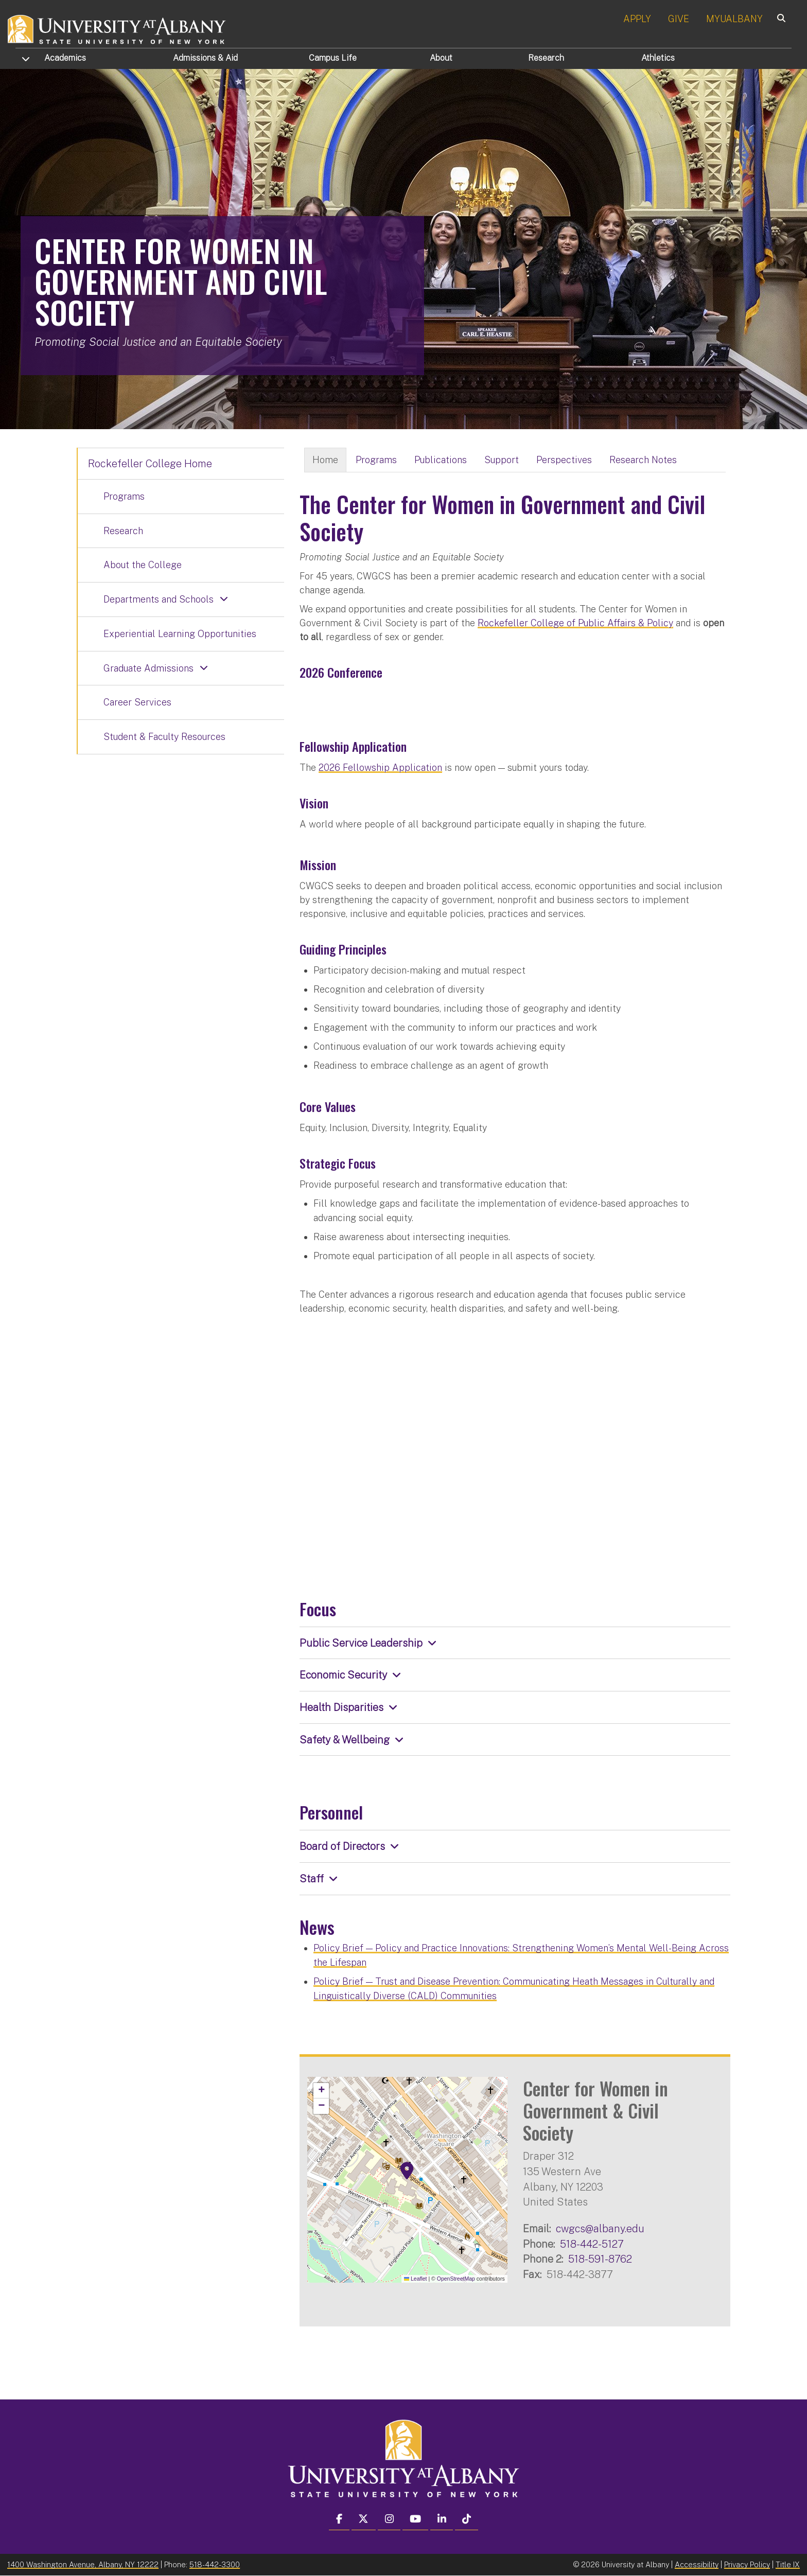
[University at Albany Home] (117, 28)
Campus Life (333, 58)
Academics (65, 58)
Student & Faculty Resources (164, 736)
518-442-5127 (592, 2244)
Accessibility (696, 2564)
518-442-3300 (214, 2564)
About (441, 58)
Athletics (658, 58)
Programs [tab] (376, 459)
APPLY (637, 18)
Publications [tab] (440, 459)
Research (546, 58)
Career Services (137, 702)
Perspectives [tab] (564, 459)
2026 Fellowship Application (380, 767)
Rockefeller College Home (150, 463)
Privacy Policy (747, 2564)
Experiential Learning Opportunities (179, 633)
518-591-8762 (600, 2259)
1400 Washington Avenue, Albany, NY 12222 (83, 2564)
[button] (407, 2171)
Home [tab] (325, 459)
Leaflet (415, 2278)
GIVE (678, 18)
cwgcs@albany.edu (600, 2228)
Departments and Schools (158, 599)
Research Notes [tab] (643, 459)
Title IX (788, 2564)
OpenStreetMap (456, 2278)
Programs (124, 496)
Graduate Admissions (148, 668)
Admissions (205, 58)
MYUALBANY (734, 18)
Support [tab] (501, 459)
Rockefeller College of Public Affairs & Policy (575, 622)
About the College (142, 564)
